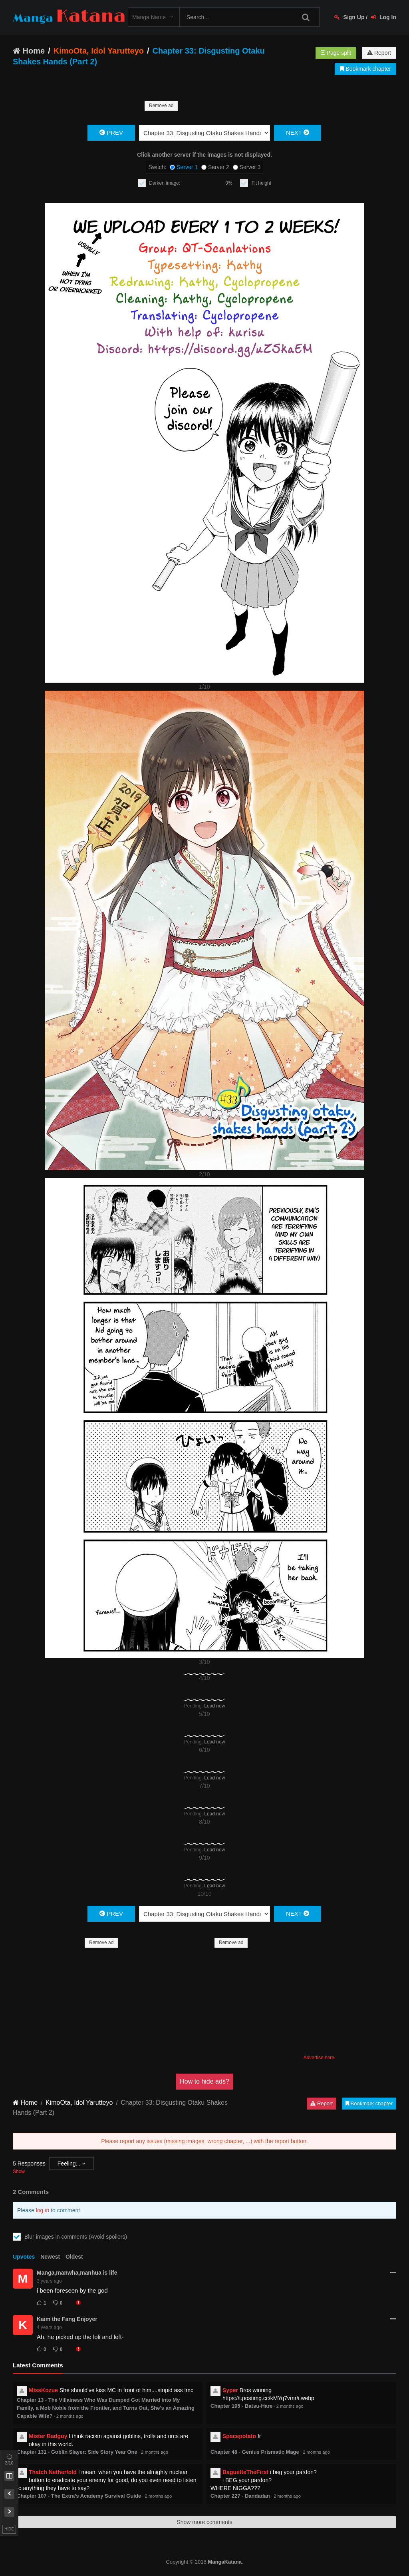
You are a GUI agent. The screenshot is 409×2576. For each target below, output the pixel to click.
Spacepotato (239, 2436)
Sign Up (349, 17)
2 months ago (69, 2416)
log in (42, 2210)
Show (19, 2171)
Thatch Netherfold (53, 2472)
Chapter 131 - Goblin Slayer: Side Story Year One (77, 2452)
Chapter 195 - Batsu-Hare (241, 2406)
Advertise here (319, 2057)
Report (379, 53)
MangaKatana (225, 2562)
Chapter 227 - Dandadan (240, 2496)
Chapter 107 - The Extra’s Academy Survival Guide (79, 2496)
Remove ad (161, 105)
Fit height (261, 183)
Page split (336, 53)
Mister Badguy (48, 2436)
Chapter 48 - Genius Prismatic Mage (254, 2452)
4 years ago (49, 2327)
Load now (214, 1706)
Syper (230, 2390)
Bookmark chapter (365, 69)
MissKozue (43, 2390)
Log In (383, 17)
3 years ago (49, 2281)
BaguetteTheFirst (245, 2472)
